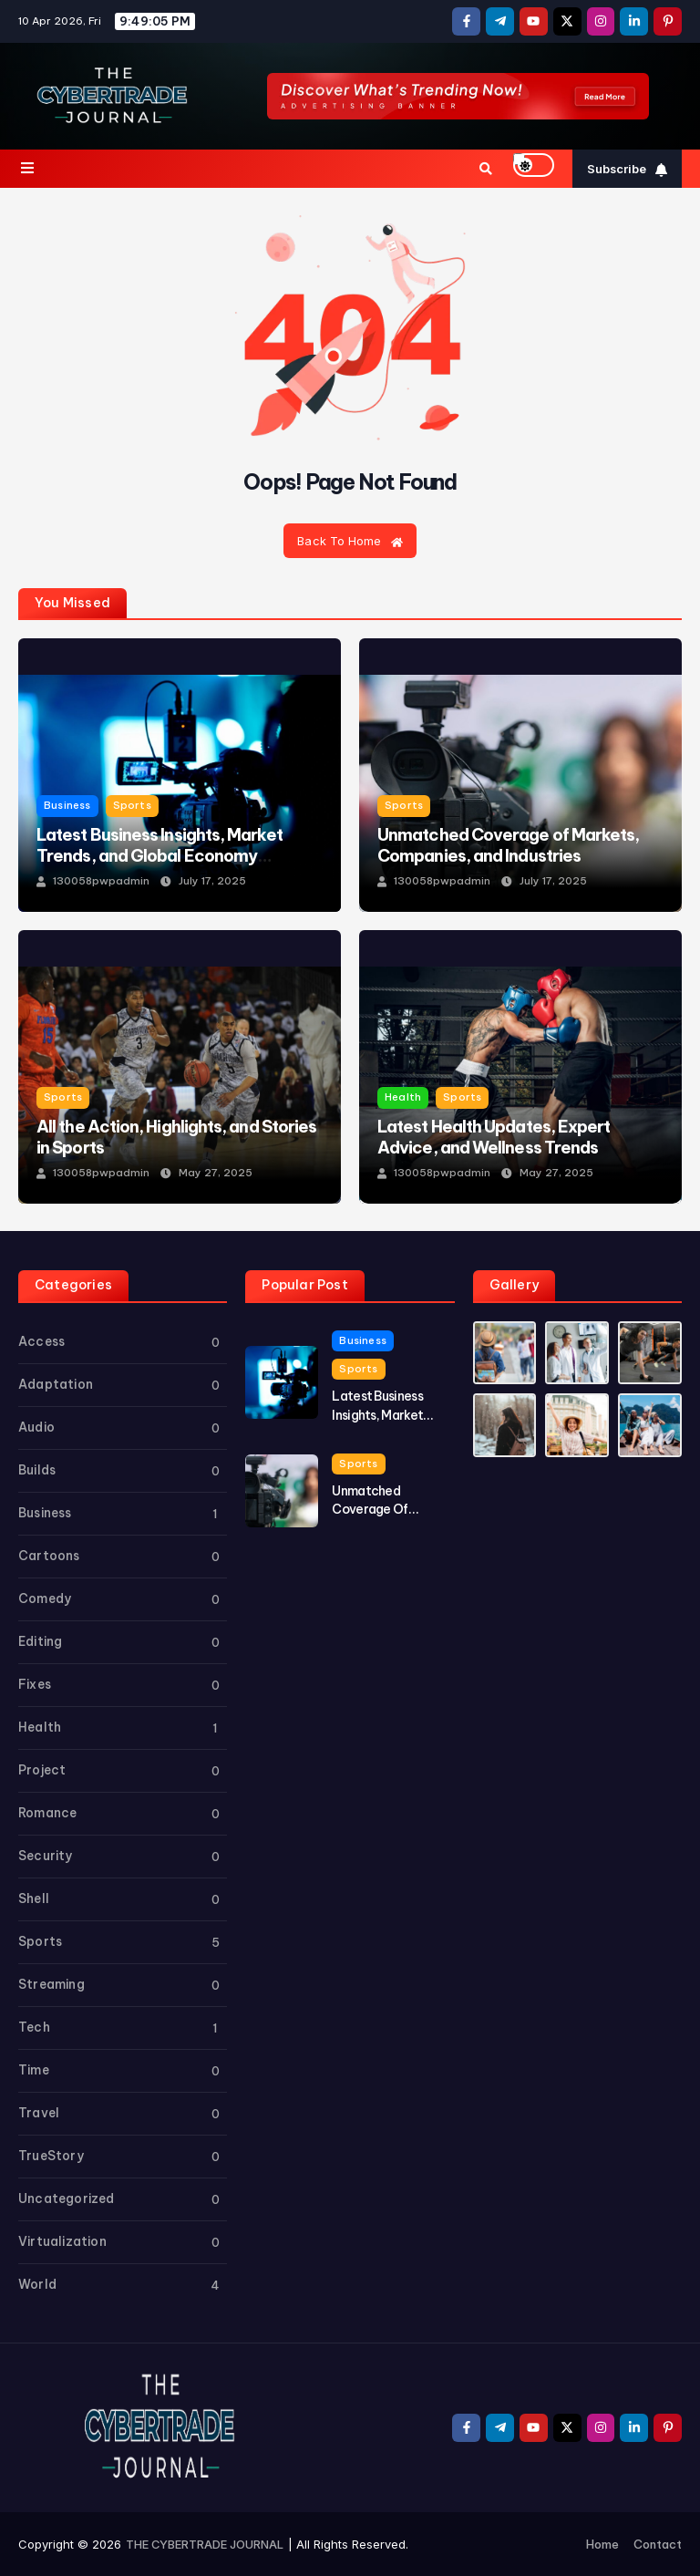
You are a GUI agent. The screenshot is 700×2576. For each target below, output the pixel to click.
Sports (135, 805)
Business (69, 805)
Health (403, 1097)
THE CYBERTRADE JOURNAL (204, 2544)
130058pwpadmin (101, 880)
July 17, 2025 (214, 880)
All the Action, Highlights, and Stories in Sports (179, 1137)
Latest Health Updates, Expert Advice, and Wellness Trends (496, 1137)
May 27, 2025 (216, 1172)
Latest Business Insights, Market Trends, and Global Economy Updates (163, 855)
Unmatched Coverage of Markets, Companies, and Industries (510, 845)
